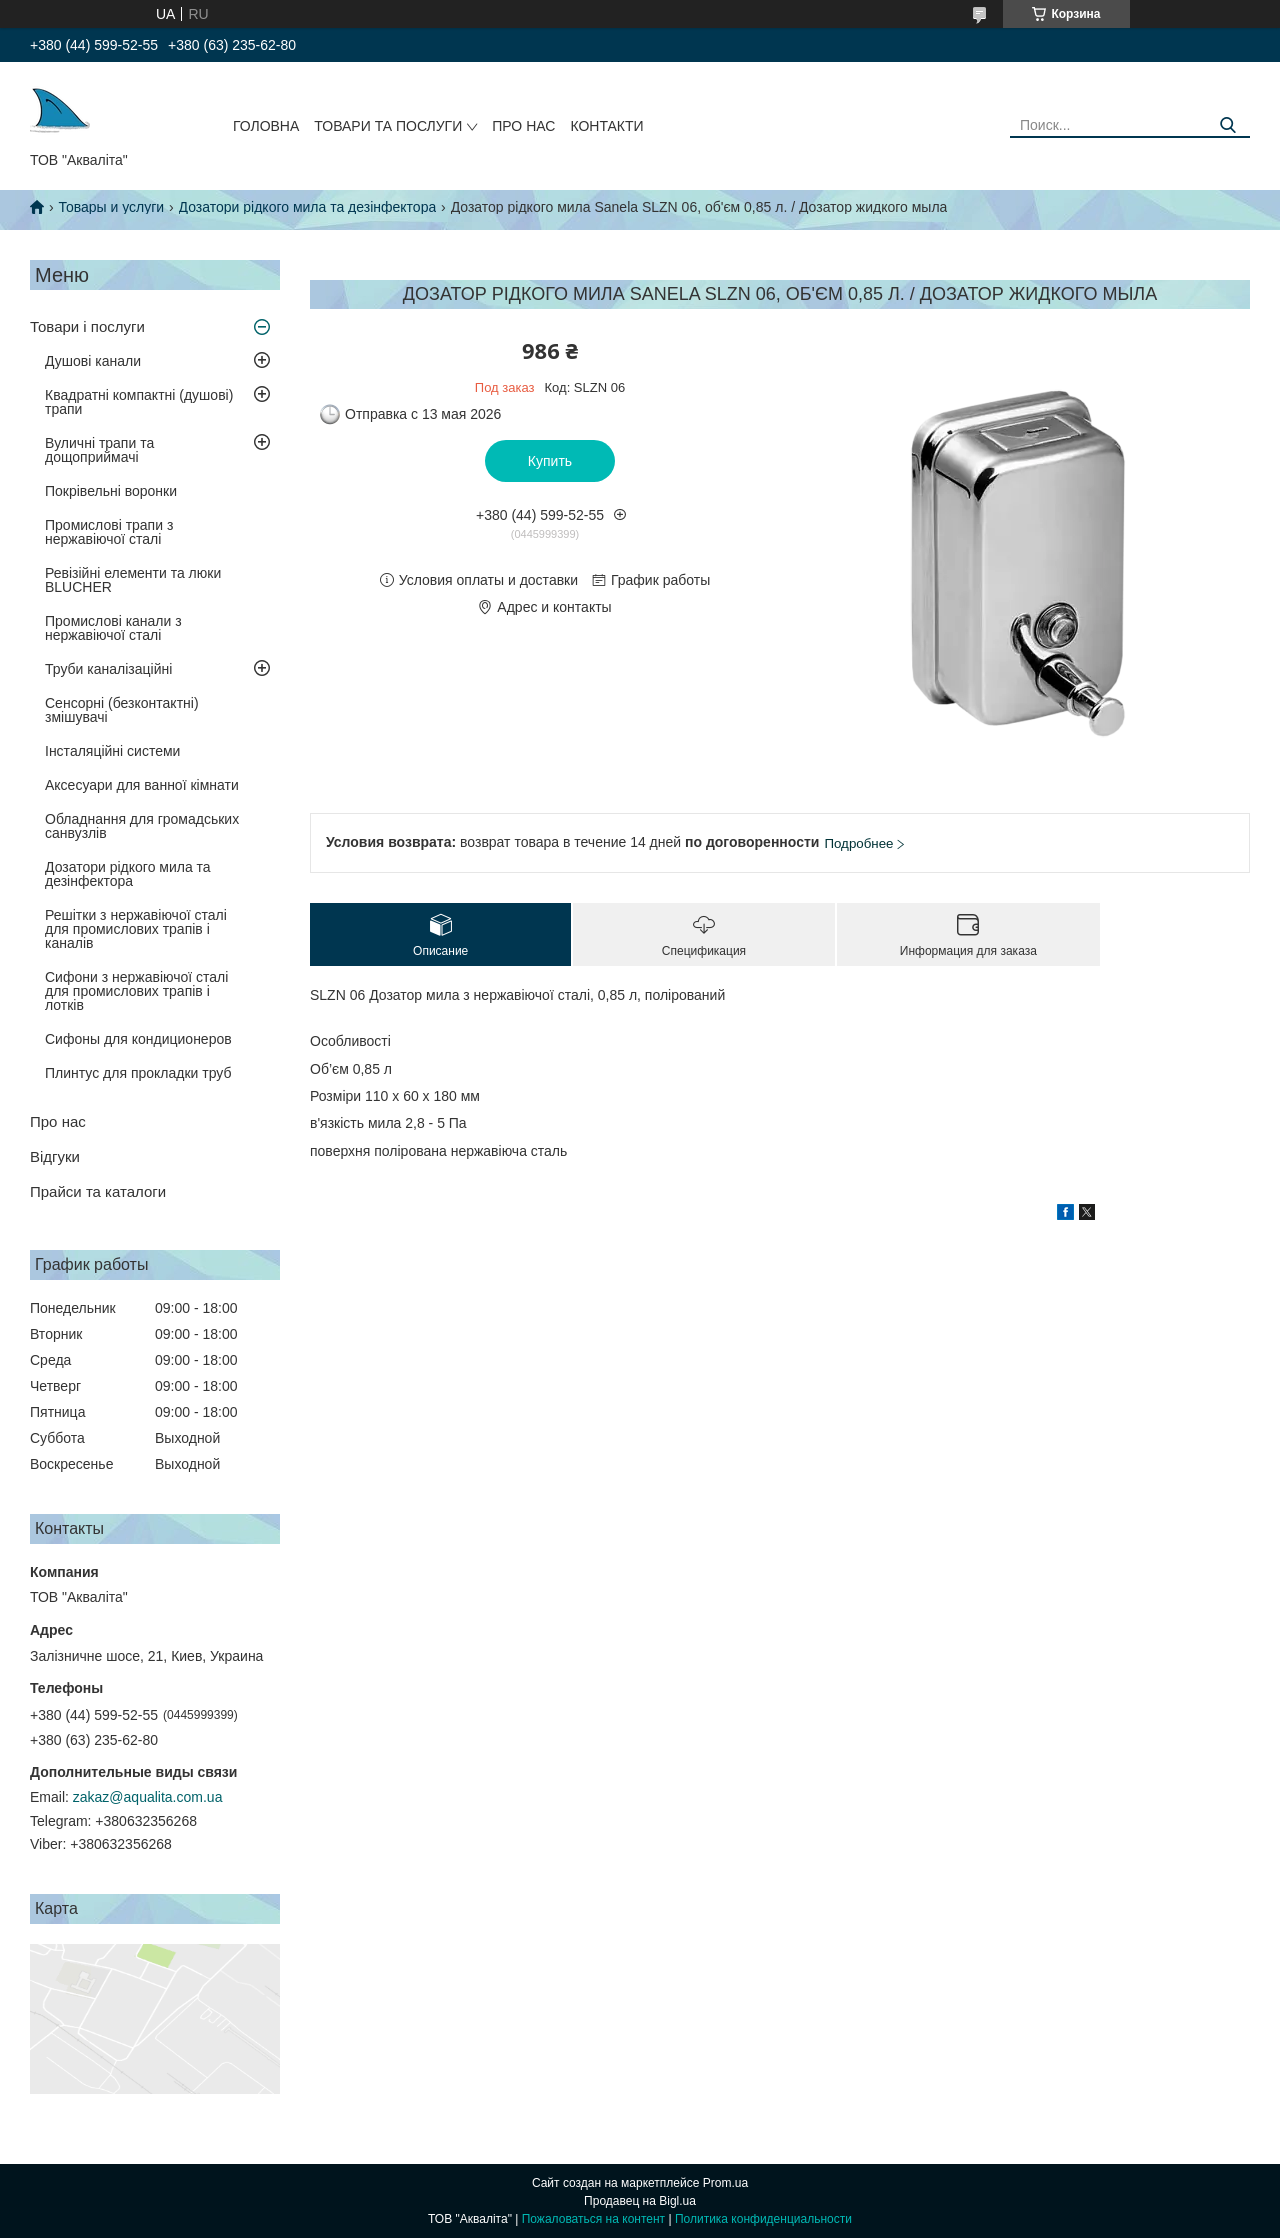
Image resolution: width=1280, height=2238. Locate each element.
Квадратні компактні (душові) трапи (139, 402)
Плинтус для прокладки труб (138, 1073)
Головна (266, 126)
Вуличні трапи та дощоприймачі (99, 450)
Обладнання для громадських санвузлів (142, 826)
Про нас (523, 126)
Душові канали (93, 361)
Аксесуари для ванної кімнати (142, 785)
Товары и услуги (111, 207)
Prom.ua (725, 2183)
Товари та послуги (388, 126)
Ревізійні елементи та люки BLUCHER (133, 580)
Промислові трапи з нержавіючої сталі (109, 532)
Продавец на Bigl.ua (640, 2201)
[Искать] (1227, 125)
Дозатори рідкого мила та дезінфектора (308, 207)
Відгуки (55, 1156)
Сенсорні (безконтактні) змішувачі (122, 710)
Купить (550, 461)
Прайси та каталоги (98, 1191)
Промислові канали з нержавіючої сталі (113, 628)
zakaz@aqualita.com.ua (148, 1797)
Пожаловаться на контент (593, 2219)
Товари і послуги (87, 326)
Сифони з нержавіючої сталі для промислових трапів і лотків (136, 991)
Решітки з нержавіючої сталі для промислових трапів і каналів (136, 929)
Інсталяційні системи (112, 751)
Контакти (606, 126)
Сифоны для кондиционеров (138, 1039)
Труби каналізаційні (108, 669)
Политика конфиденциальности (763, 2219)
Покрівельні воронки (111, 491)
